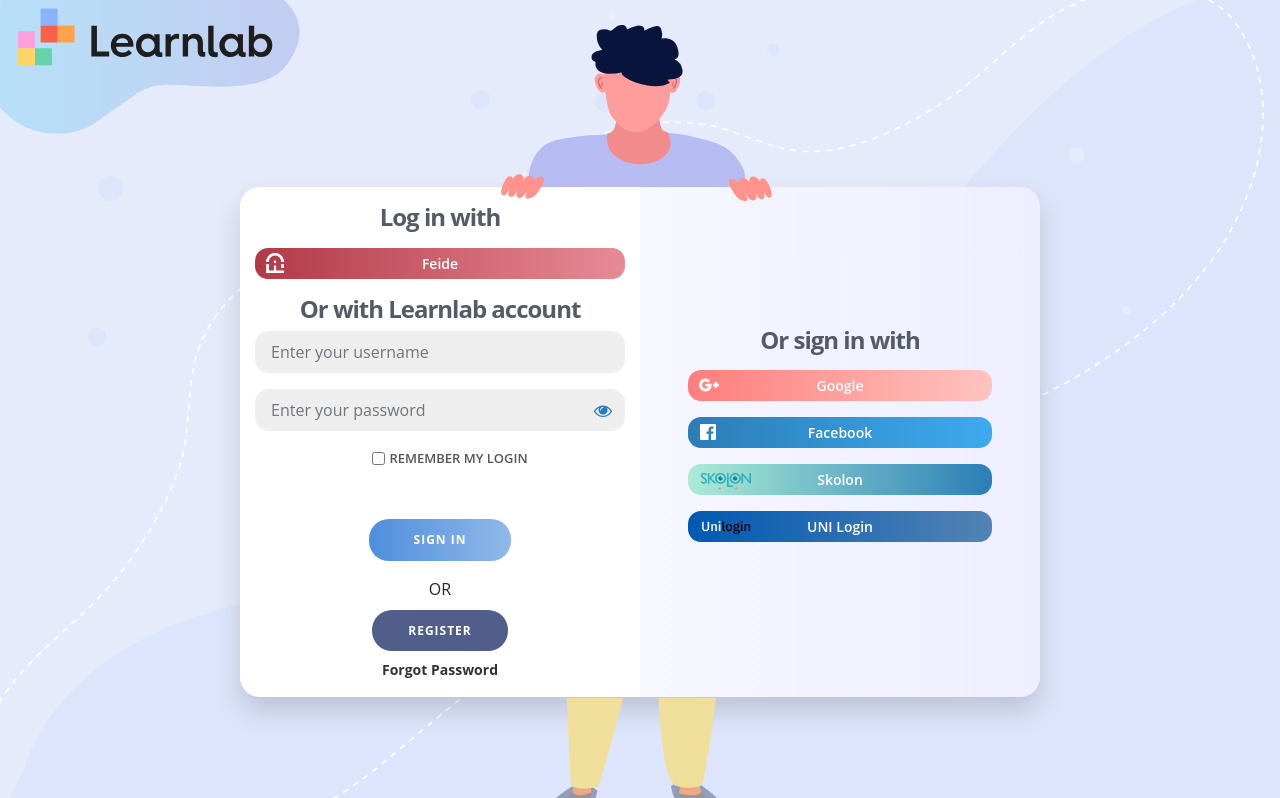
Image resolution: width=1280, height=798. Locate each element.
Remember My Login (458, 458)
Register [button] (440, 630)
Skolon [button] (840, 482)
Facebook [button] (840, 435)
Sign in (440, 539)
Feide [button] (440, 266)
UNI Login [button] (840, 529)
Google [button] (840, 388)
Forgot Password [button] (440, 669)
